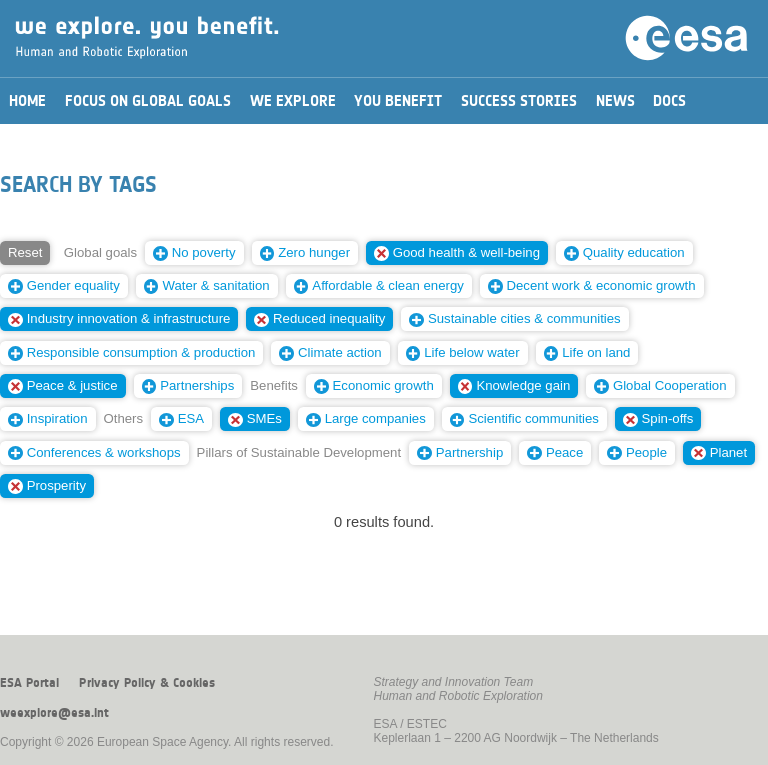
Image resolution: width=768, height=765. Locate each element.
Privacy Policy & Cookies (147, 683)
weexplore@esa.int (54, 713)
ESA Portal (29, 683)
